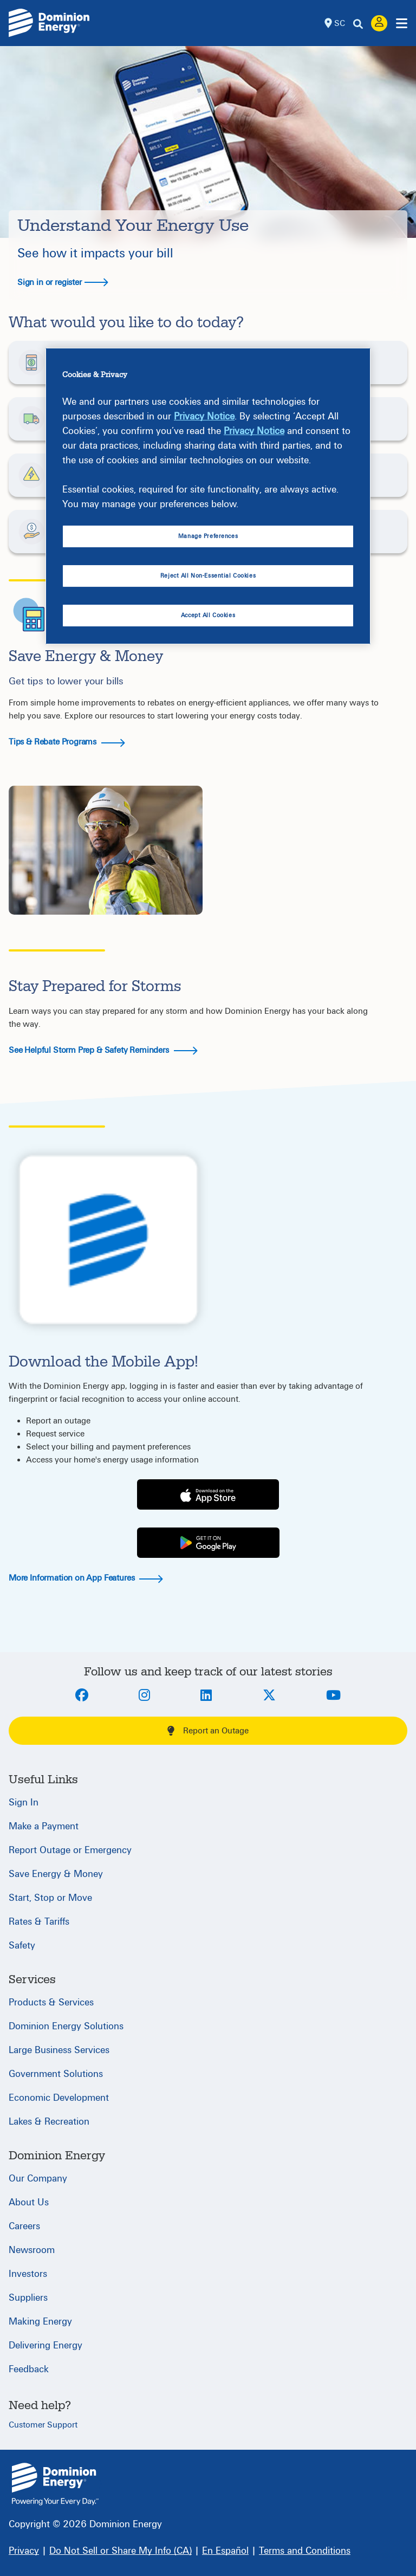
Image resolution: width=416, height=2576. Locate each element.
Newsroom (32, 2250)
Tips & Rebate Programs (67, 742)
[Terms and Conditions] (304, 2551)
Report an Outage (208, 1731)
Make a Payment (44, 1826)
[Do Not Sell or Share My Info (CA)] (120, 2551)
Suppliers (28, 2297)
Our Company (38, 2178)
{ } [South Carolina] (55, 2484)
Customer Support (43, 2425)
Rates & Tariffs (39, 1921)
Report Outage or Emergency (70, 1850)
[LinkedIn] (206, 1696)
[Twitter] (269, 1696)
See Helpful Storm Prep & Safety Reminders (103, 1050)
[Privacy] (24, 2551)
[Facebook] (81, 1696)
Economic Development (59, 2097)
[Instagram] (144, 1696)
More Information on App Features (86, 1578)
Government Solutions (56, 2074)
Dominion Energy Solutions (66, 2026)
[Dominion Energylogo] (49, 23)
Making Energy (40, 2321)
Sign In (23, 1802)
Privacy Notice (204, 416)
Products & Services (51, 2002)
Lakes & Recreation (49, 2121)
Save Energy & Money (56, 1874)
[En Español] (225, 2551)
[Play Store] (208, 1543)
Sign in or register (62, 282)
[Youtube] (333, 1696)
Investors (28, 2274)
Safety (22, 1945)
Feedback (29, 2369)
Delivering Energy (45, 2345)
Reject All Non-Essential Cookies (208, 575)
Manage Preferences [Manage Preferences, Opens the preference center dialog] (208, 536)
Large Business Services (59, 2050)
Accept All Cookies (208, 615)
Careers (24, 2226)
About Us (29, 2202)
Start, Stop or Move (50, 1898)
